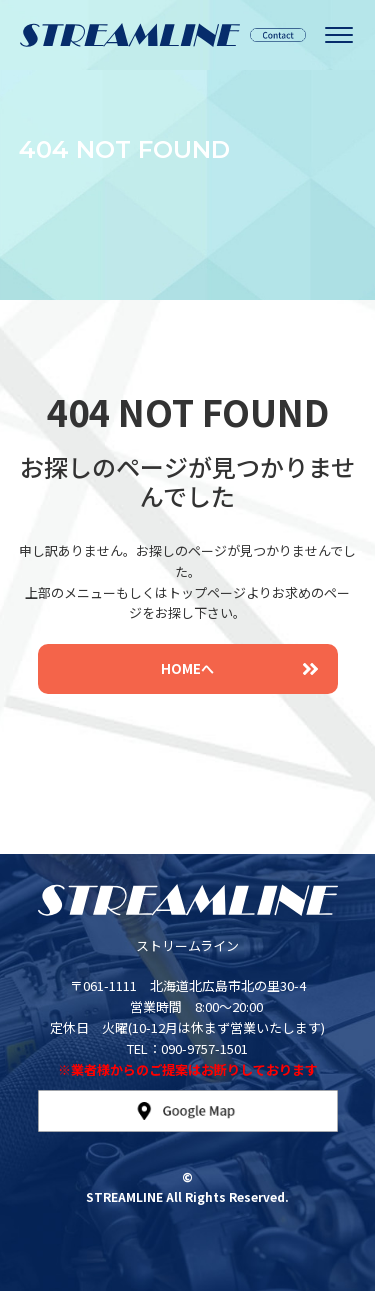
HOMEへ (239, 668)
